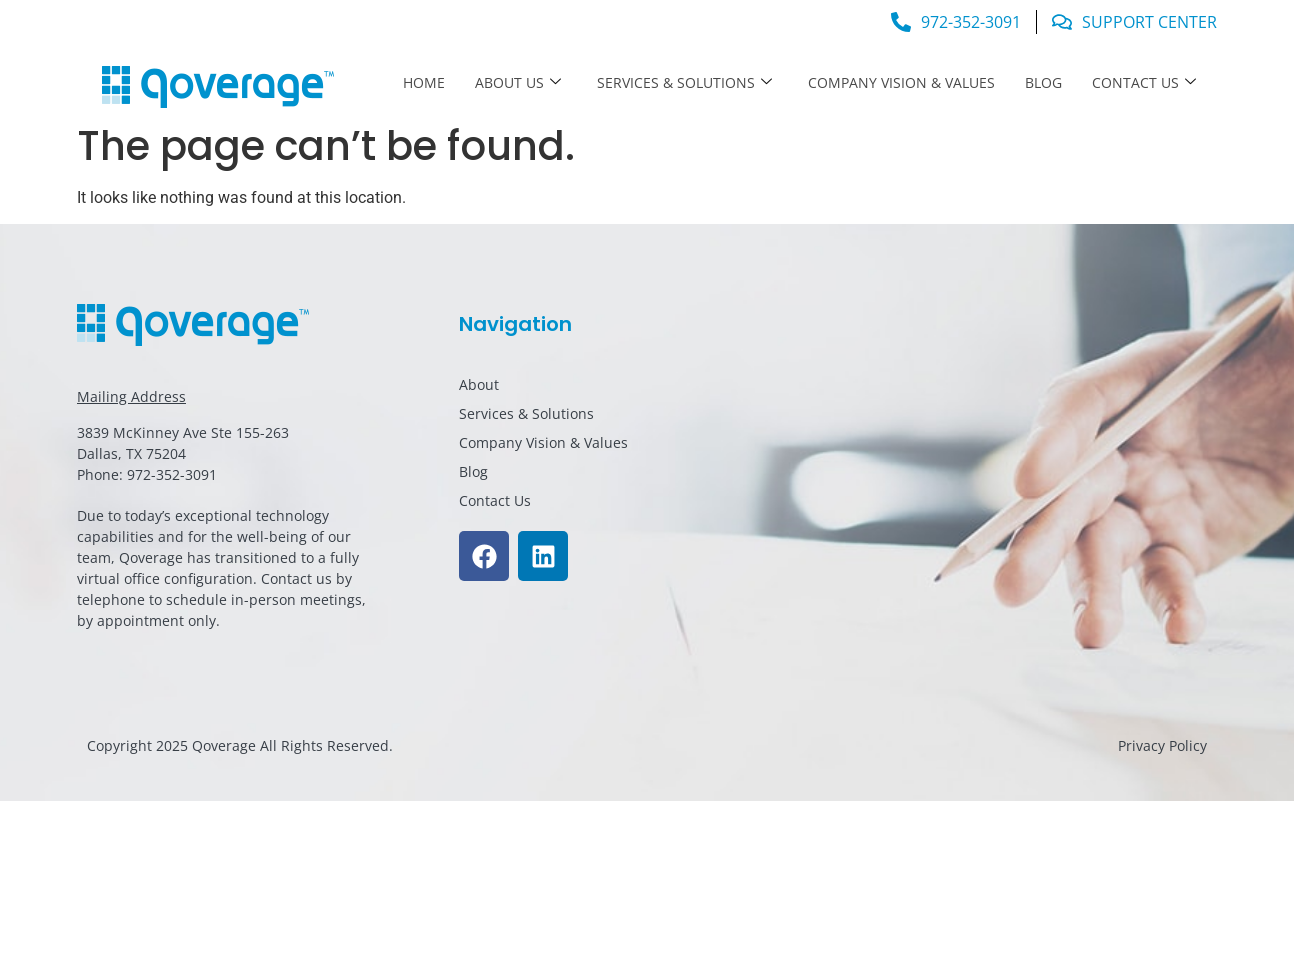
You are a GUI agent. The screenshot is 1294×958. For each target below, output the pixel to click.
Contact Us (1144, 82)
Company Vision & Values (901, 82)
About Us (518, 82)
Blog (1043, 82)
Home (424, 82)
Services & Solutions (684, 82)
